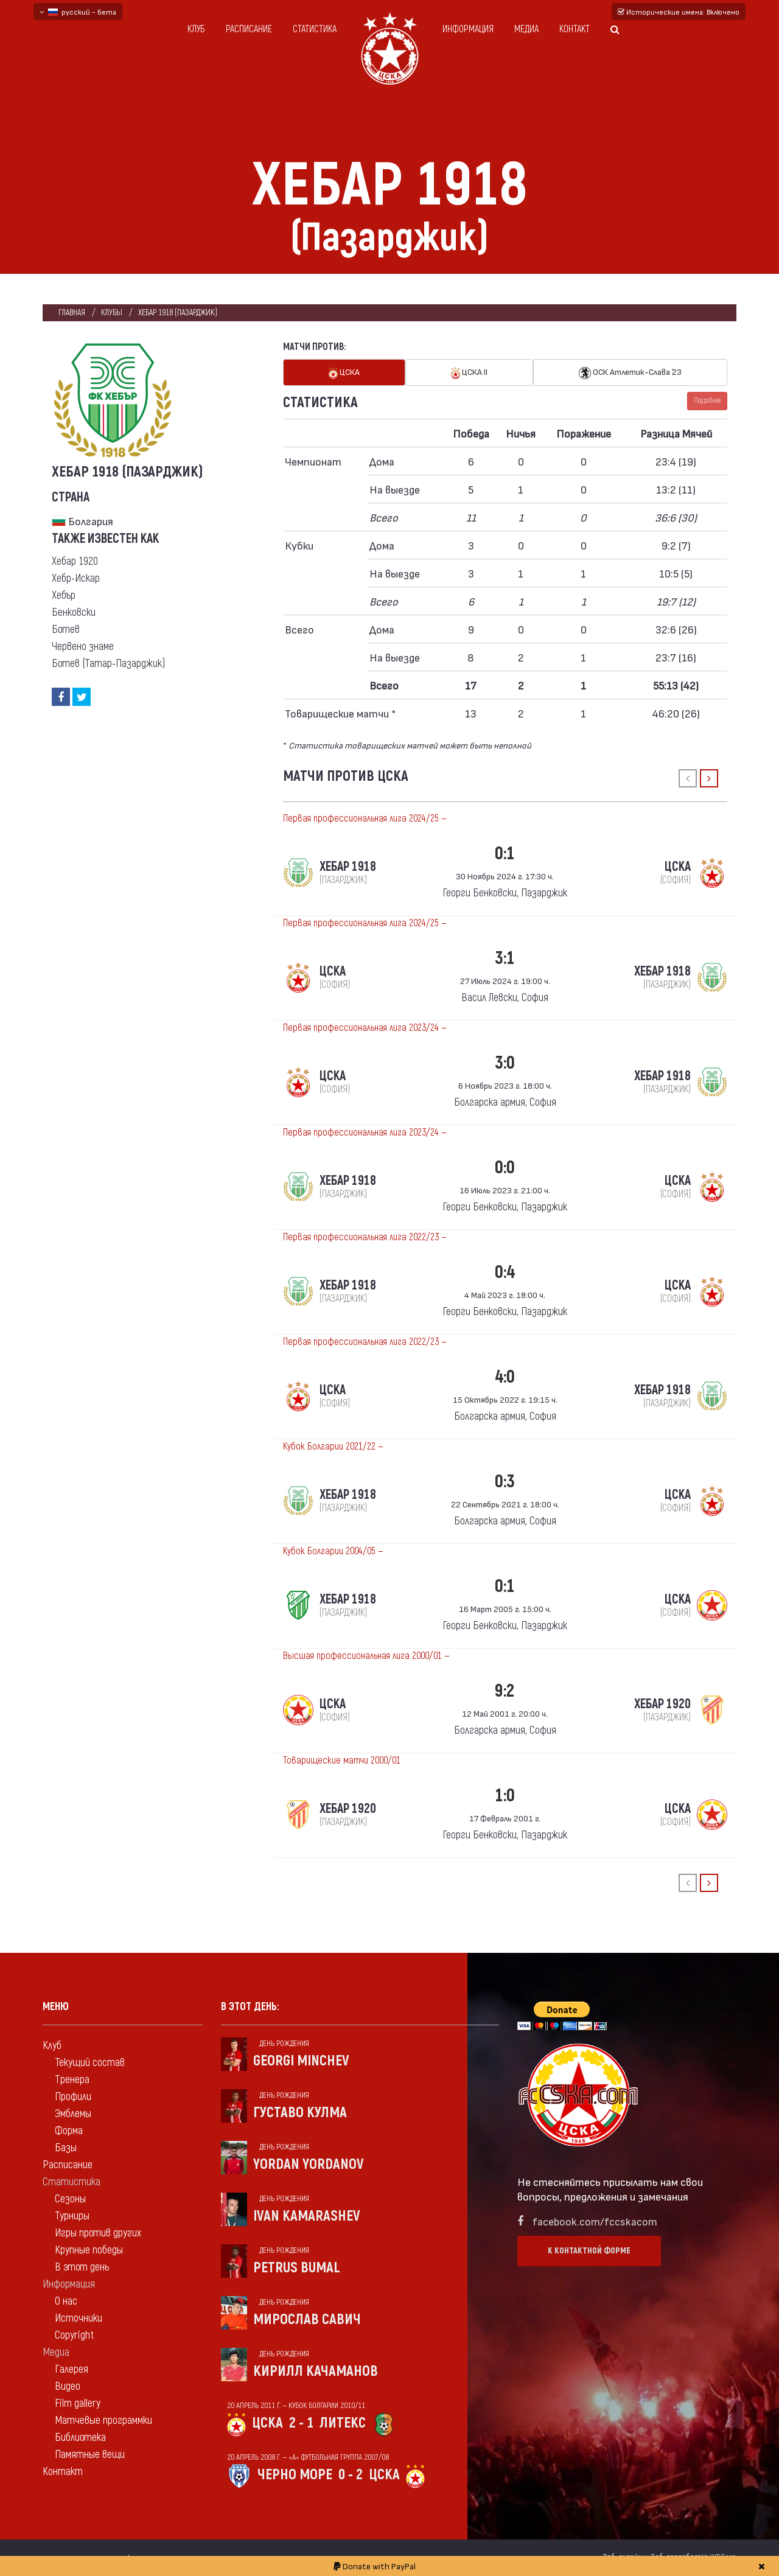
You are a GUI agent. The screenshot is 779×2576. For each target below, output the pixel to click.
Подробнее (707, 400)
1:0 (505, 1795)
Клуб (196, 29)
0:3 (505, 1481)
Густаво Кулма (300, 2112)
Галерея (71, 2369)
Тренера (72, 2080)
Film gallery (77, 2403)
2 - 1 (301, 2423)
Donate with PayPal (375, 2566)
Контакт (574, 29)
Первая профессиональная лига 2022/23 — (365, 1237)
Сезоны (70, 2199)
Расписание (249, 29)
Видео (67, 2386)
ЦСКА (344, 372)
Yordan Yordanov (308, 2164)
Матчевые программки (103, 2421)
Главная (71, 312)
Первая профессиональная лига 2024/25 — (365, 818)
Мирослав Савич (307, 2319)
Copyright (74, 2335)
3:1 (505, 958)
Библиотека (80, 2438)
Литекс (343, 2423)
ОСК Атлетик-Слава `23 (630, 372)
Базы (66, 2148)
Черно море (294, 2475)
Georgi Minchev (301, 2061)
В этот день (82, 2267)
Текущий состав (90, 2063)
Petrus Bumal (296, 2268)
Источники (78, 2318)
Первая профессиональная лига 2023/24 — (365, 1028)
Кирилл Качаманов (315, 2371)
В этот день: (250, 2007)
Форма (69, 2131)
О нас (66, 2301)
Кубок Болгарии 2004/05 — (333, 1551)
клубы (111, 312)
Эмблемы (73, 2114)
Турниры (72, 2216)
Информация (468, 29)
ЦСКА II (469, 372)
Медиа (526, 29)
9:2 (505, 1691)
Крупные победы (89, 2250)
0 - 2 (350, 2475)
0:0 (505, 1167)
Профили (73, 2097)
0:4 (505, 1272)
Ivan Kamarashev (306, 2216)
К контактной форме (589, 2251)
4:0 (505, 1377)
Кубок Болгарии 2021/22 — (333, 1446)
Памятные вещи (90, 2455)
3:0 (505, 1063)
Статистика (315, 29)
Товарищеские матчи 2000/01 (341, 1760)
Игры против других (98, 2233)
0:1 (505, 853)
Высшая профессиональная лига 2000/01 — (366, 1656)
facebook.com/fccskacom (595, 2221)
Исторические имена (678, 11)
